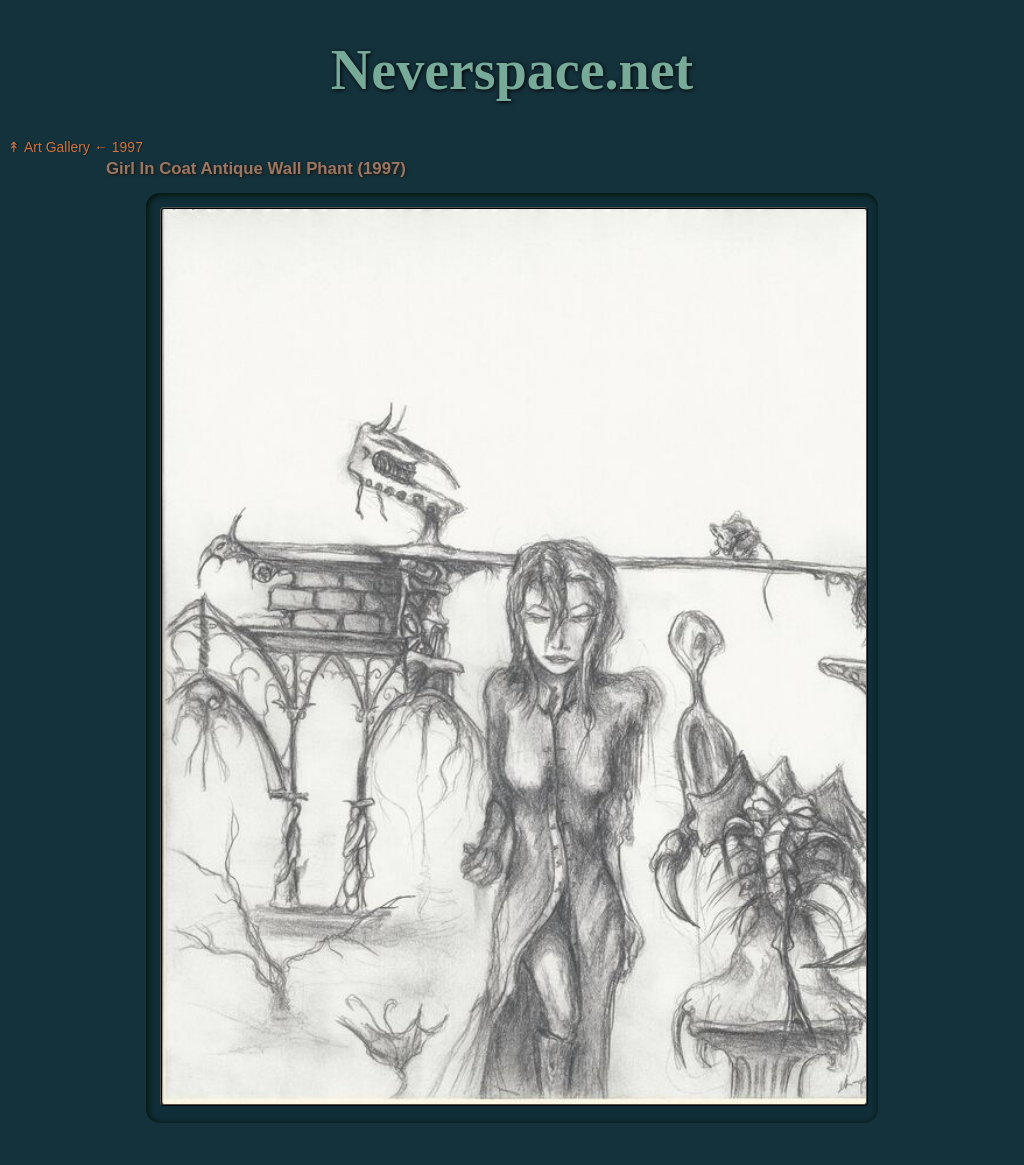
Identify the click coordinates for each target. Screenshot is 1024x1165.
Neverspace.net (512, 70)
